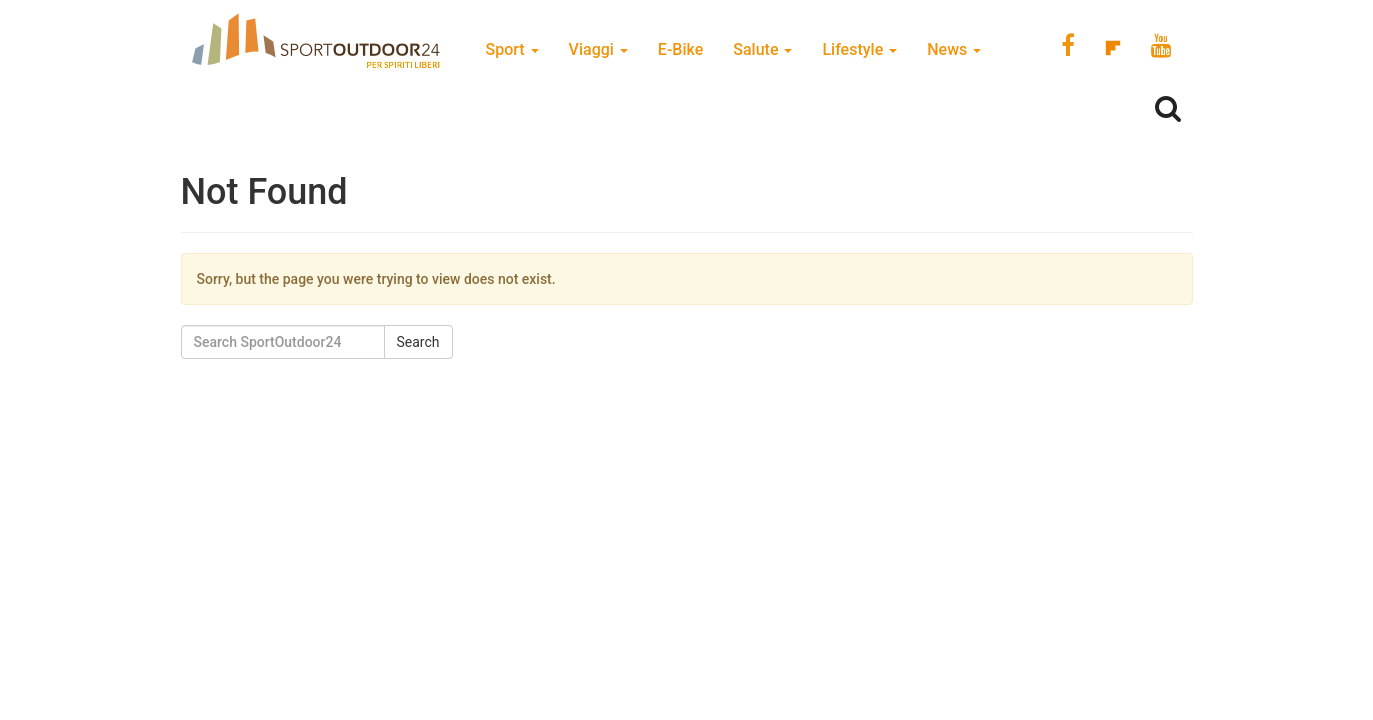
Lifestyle (859, 49)
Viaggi (598, 49)
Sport (512, 49)
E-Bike (680, 49)
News (954, 49)
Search (418, 342)
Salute (762, 49)
